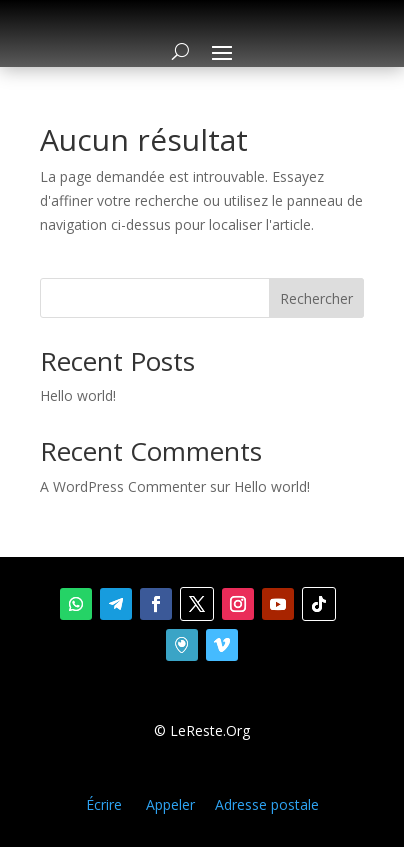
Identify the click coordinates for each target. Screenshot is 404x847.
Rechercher (316, 298)
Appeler (170, 804)
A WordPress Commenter (123, 486)
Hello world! (78, 395)
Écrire (104, 804)
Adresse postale (267, 804)
